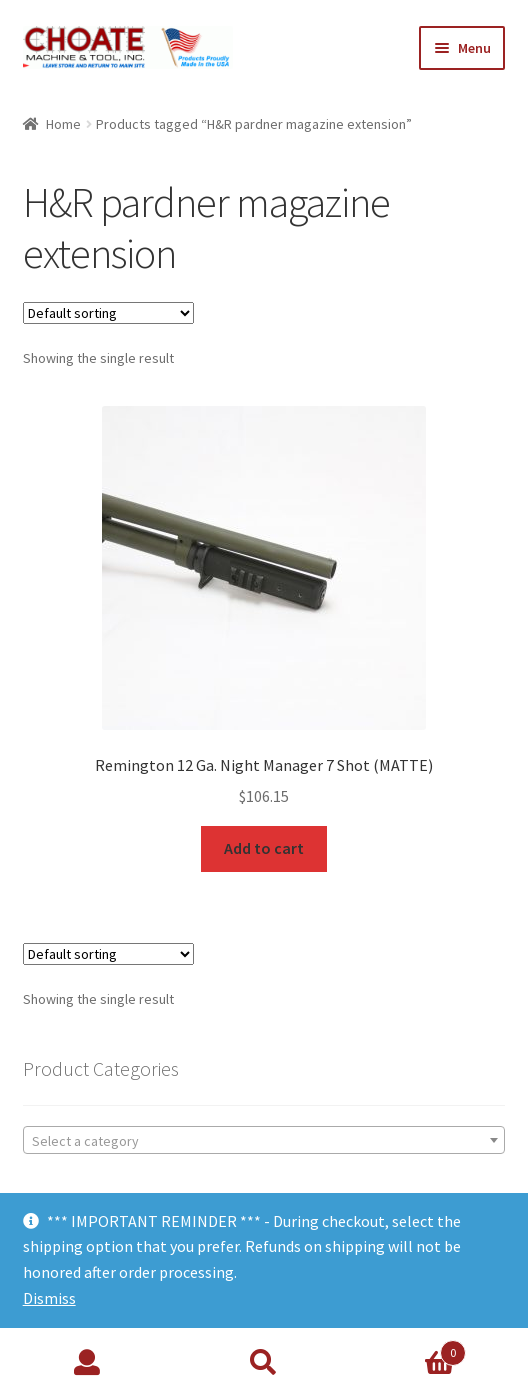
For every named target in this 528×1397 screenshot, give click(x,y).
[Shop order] (108, 313)
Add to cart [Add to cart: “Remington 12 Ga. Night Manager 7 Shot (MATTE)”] (264, 848)
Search (264, 1363)
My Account (88, 1363)
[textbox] (264, 1141)
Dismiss (49, 1298)
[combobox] (264, 1140)
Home (63, 124)
